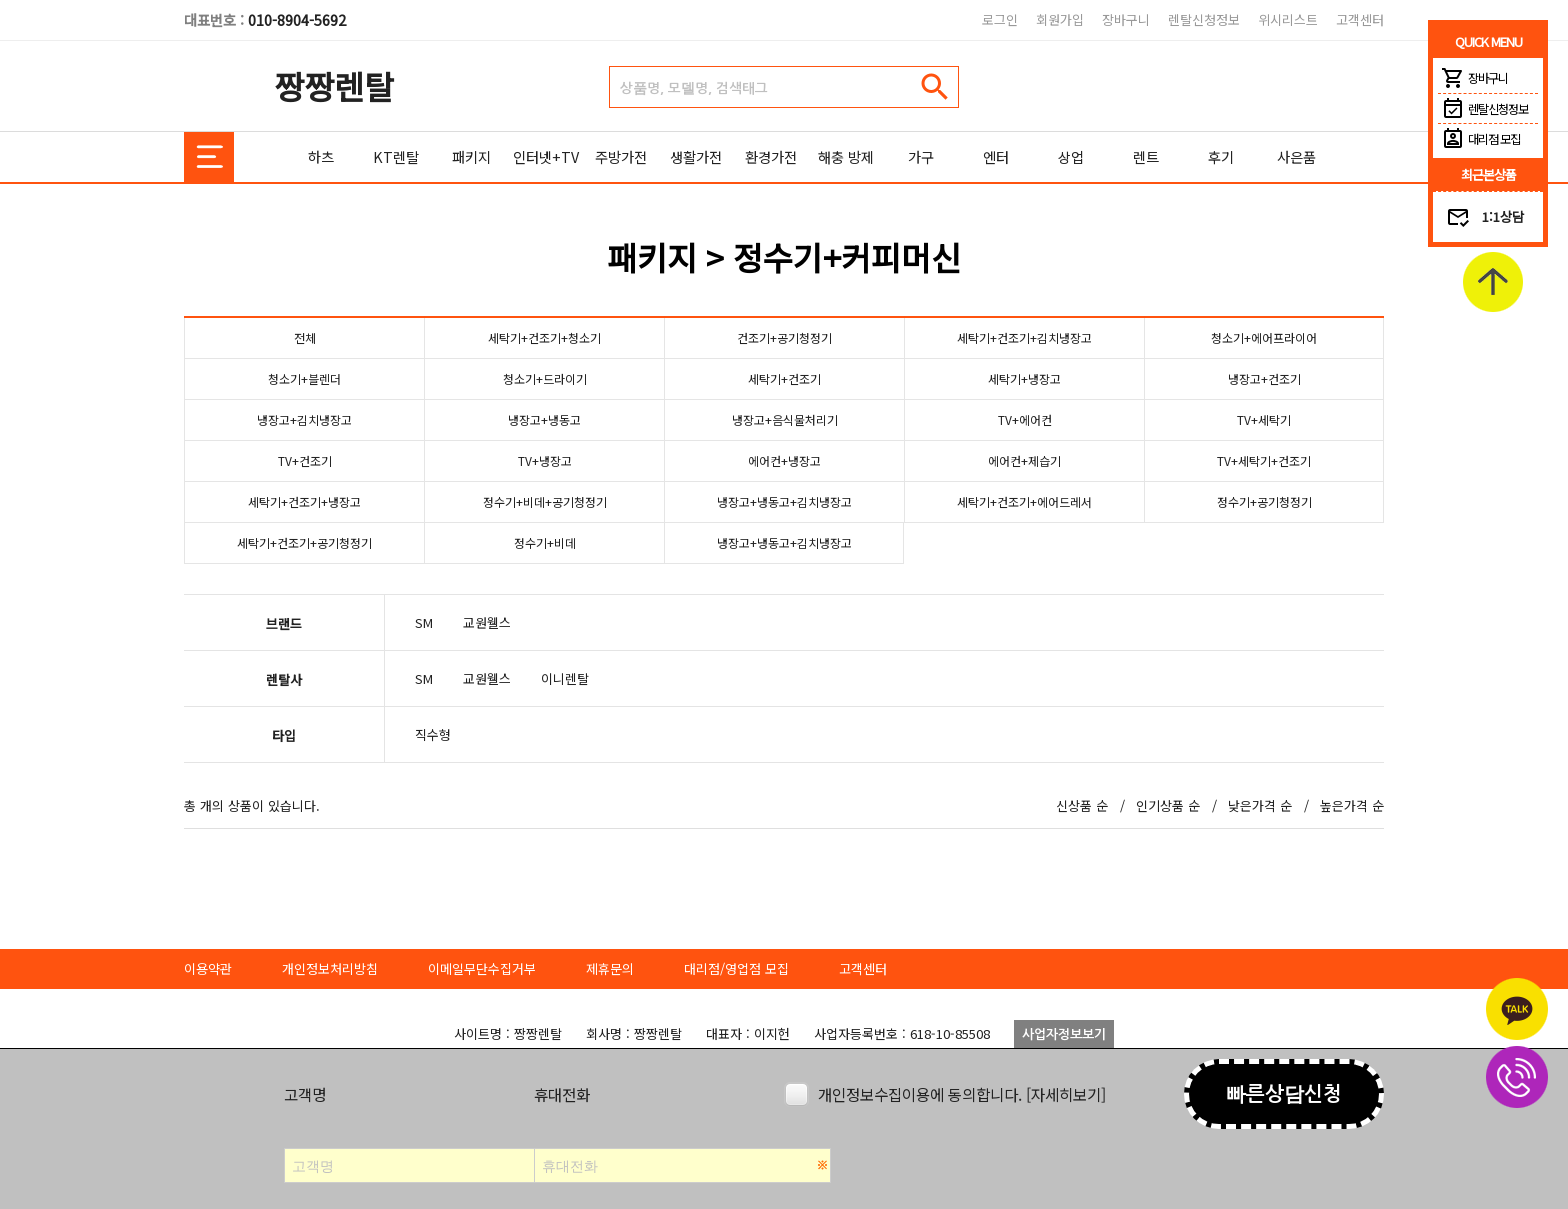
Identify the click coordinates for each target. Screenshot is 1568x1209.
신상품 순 (1082, 805)
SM (424, 622)
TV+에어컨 (1024, 419)
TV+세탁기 (1264, 419)
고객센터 (1360, 19)
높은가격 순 (1352, 805)
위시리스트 (1288, 19)
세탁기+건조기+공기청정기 (305, 542)
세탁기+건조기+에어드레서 (1025, 501)
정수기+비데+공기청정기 (545, 501)
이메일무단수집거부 (482, 968)
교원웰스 (487, 622)
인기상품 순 (1168, 805)
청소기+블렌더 (304, 378)
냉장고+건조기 (1264, 378)
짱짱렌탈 (334, 85)
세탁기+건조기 (784, 378)
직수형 (433, 734)
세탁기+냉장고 (1024, 378)
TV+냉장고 (544, 460)
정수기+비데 (544, 542)
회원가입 (1060, 19)
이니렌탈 (565, 678)
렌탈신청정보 (1204, 19)
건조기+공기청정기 (784, 337)
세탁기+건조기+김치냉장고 (1025, 337)
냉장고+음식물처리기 (784, 419)
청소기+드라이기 (544, 378)
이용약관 (208, 968)
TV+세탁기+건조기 (1264, 460)
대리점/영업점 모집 (736, 968)
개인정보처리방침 (330, 968)
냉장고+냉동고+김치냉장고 (785, 501)
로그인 (1000, 19)
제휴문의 (610, 968)
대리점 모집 (1479, 139)
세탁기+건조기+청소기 (545, 337)
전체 (305, 337)
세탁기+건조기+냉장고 (305, 501)
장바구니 (1126, 19)
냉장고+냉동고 (544, 419)
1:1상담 (1503, 216)
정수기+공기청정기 (1264, 501)
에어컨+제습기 (1024, 460)
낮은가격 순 (1260, 805)
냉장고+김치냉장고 (304, 419)
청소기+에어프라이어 (1264, 337)
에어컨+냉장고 (784, 460)
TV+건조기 (304, 460)
